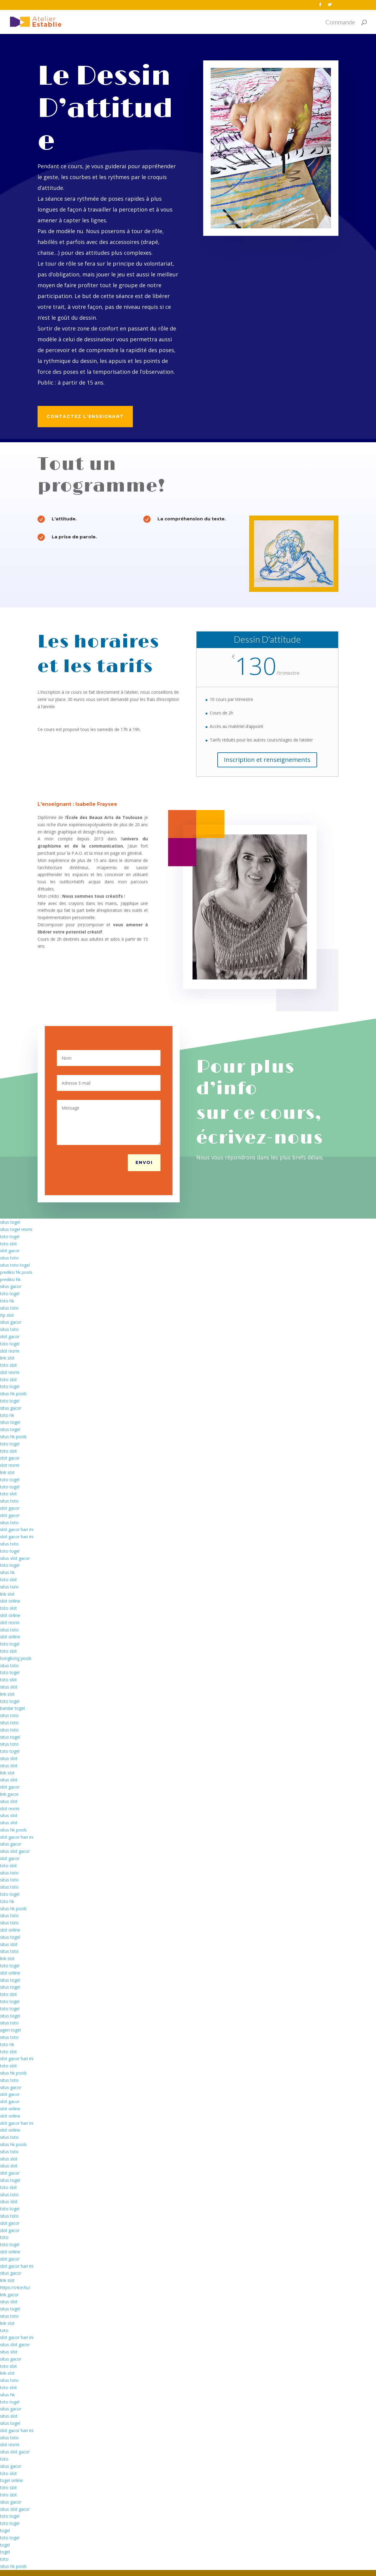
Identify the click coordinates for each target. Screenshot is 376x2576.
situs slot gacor (15, 1558)
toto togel (10, 1236)
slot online (10, 1601)
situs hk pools (13, 1393)
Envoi (144, 1162)
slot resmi (9, 1351)
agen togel (10, 2030)
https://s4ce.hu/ (15, 2287)
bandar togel (12, 1708)
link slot (7, 1358)
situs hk (7, 1572)
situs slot (8, 1687)
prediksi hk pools (16, 1272)
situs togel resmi (16, 1229)
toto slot (8, 1244)
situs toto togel (15, 1265)
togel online (11, 2480)
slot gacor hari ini (16, 1529)
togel (5, 2530)
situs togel (10, 1222)
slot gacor (10, 1250)
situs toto (9, 1258)
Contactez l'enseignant (85, 416)
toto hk (7, 1301)
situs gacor (10, 1286)
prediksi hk (10, 1279)
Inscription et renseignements (267, 760)
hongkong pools (16, 1658)
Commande (340, 23)
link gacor (9, 1794)
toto (4, 2237)
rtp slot (7, 1315)
